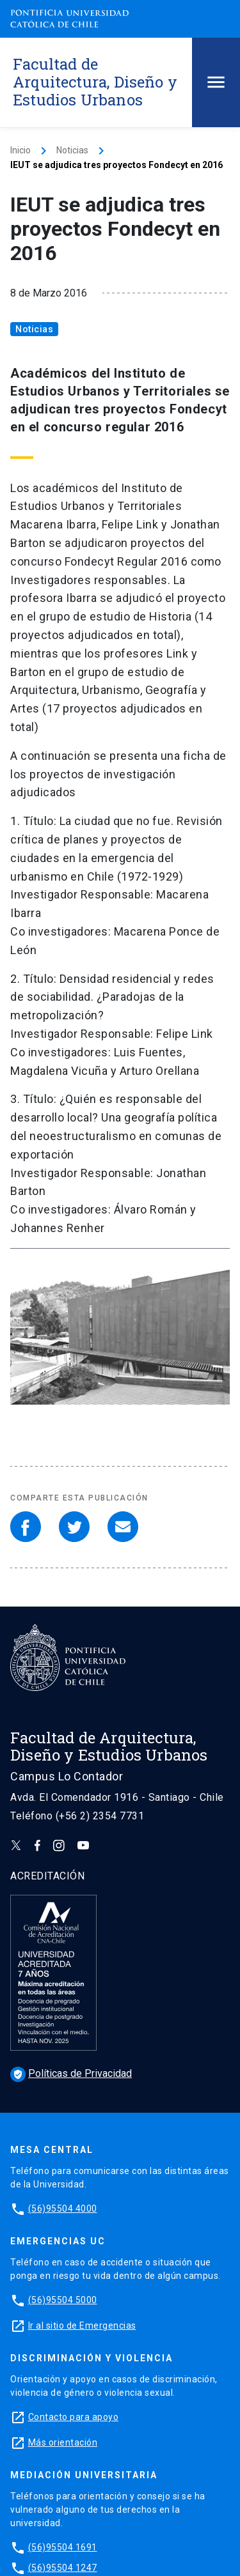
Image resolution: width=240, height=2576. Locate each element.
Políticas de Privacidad (71, 2073)
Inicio (20, 150)
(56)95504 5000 (62, 2300)
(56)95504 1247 (62, 2567)
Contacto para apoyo (73, 2417)
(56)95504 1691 (62, 2547)
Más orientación (63, 2442)
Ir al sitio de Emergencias (82, 2325)
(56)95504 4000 (62, 2208)
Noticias (72, 150)
